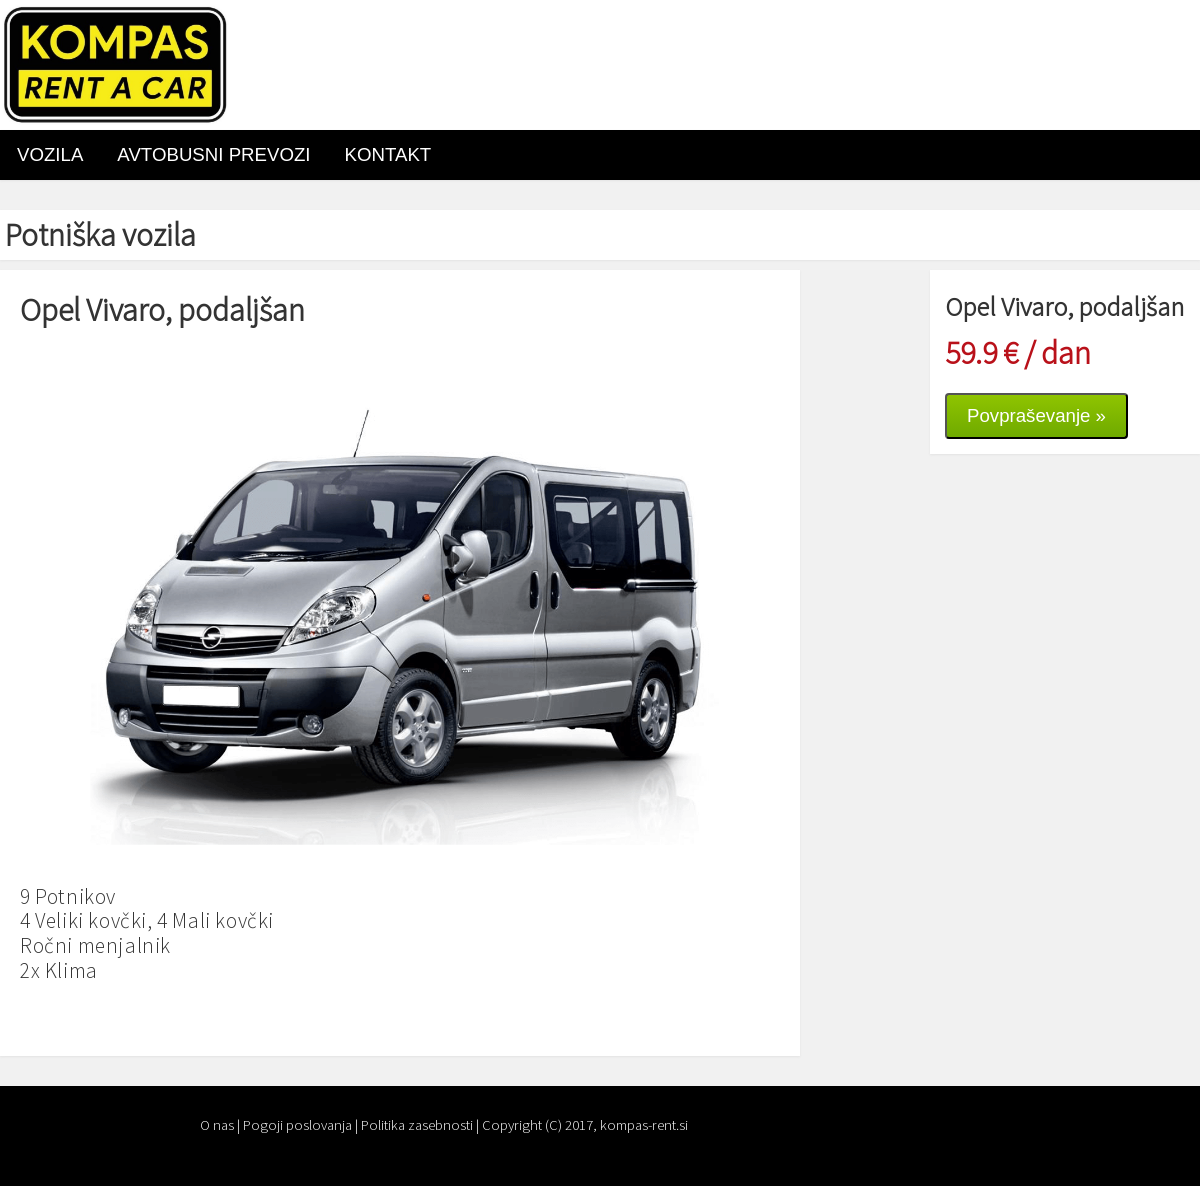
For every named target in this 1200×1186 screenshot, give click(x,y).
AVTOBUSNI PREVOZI (213, 154)
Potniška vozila (100, 235)
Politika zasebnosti (417, 1125)
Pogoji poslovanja (297, 1125)
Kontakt (388, 154)
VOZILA (50, 154)
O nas (217, 1125)
